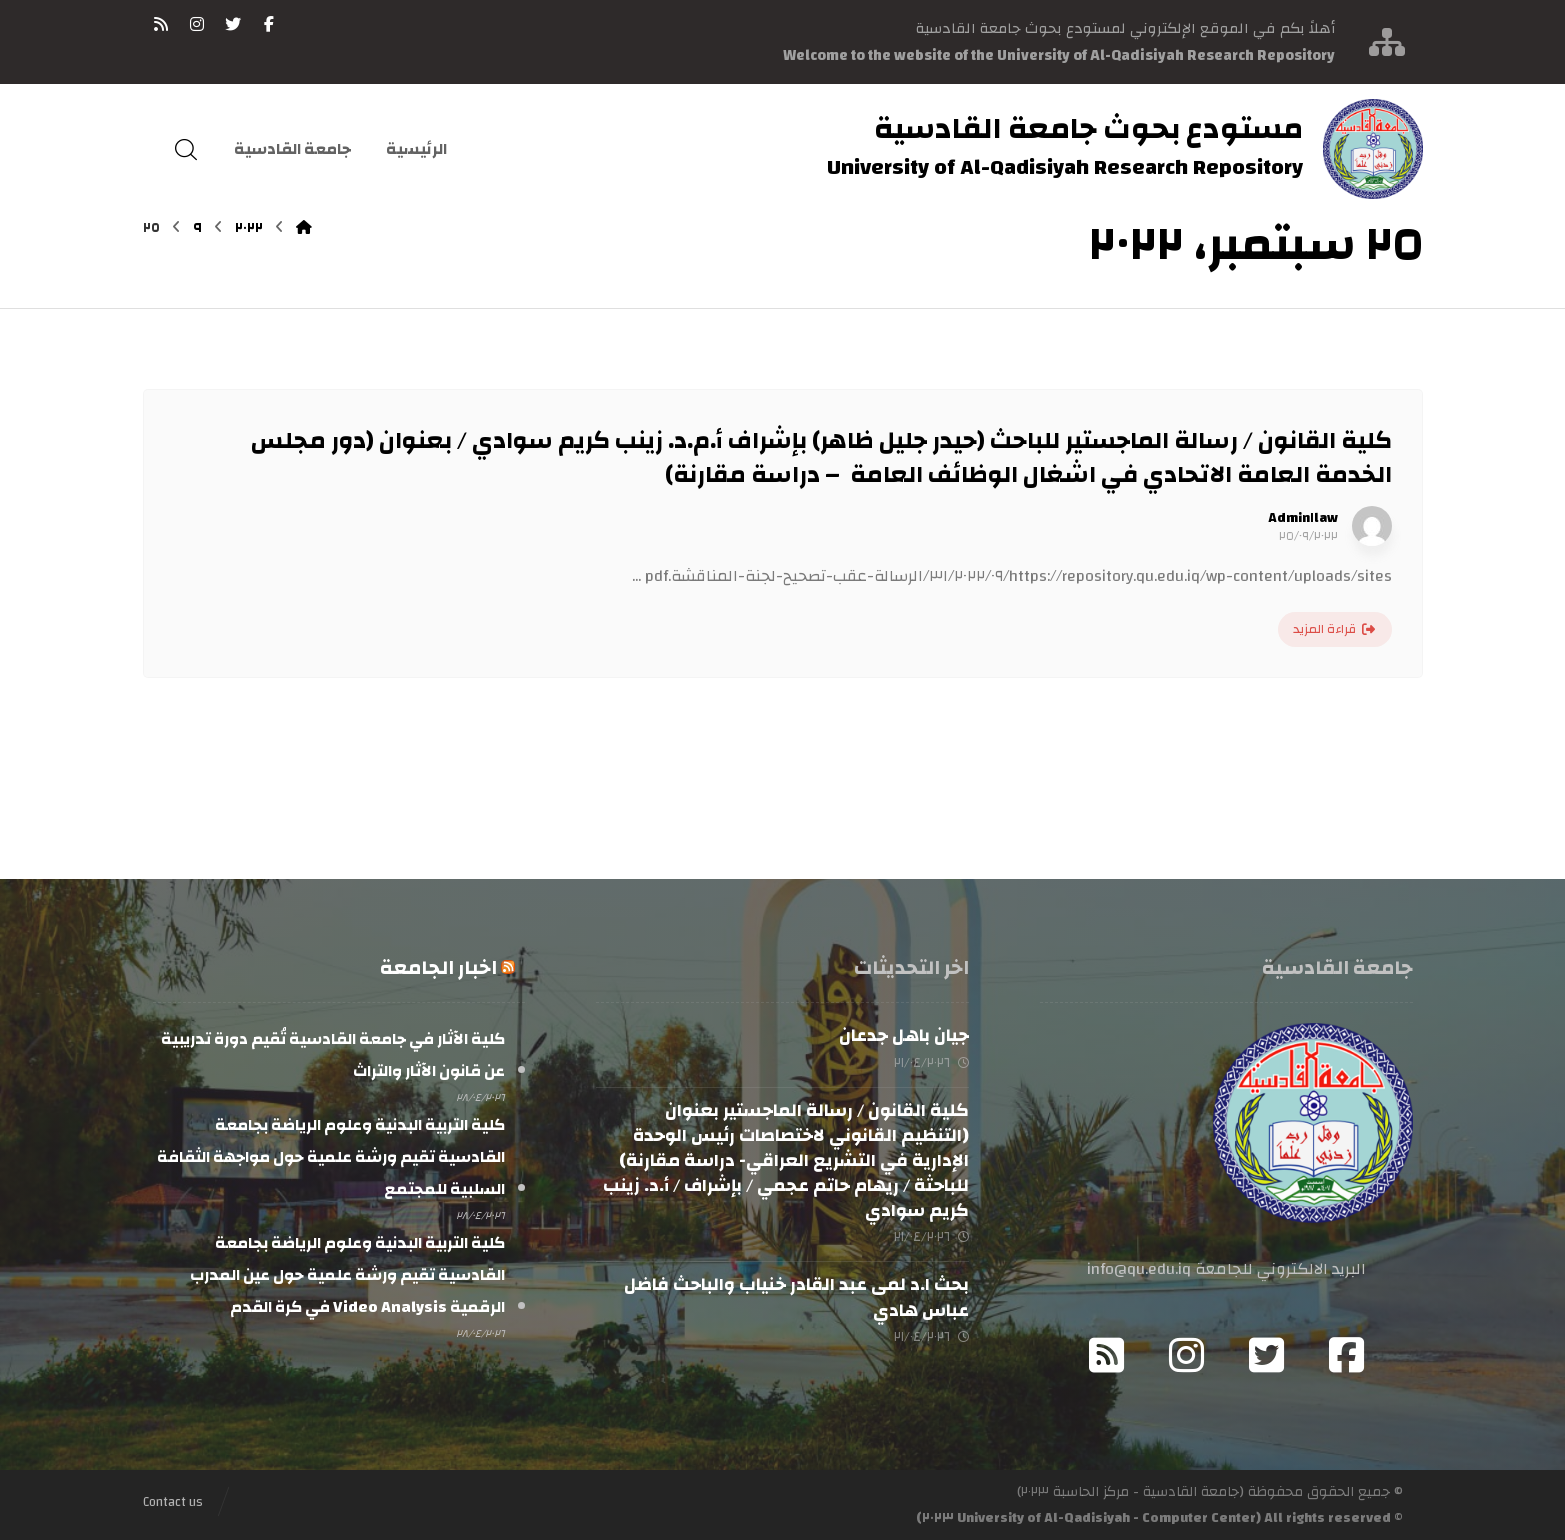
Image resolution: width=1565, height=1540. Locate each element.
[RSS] (161, 24)
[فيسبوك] (269, 24)
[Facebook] (1346, 1355)
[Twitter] (1266, 1355)
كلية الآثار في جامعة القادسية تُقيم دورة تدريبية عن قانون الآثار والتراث (333, 1055)
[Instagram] (1186, 1355)
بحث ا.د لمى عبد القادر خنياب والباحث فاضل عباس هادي (796, 1297)
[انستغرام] (197, 24)
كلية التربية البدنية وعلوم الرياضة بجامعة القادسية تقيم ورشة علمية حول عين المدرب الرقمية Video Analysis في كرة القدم (347, 1275)
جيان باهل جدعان (904, 1035)
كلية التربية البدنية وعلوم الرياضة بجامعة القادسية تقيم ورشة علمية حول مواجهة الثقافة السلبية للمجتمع (331, 1157)
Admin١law (1303, 518)
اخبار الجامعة (438, 967)
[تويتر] (233, 24)
